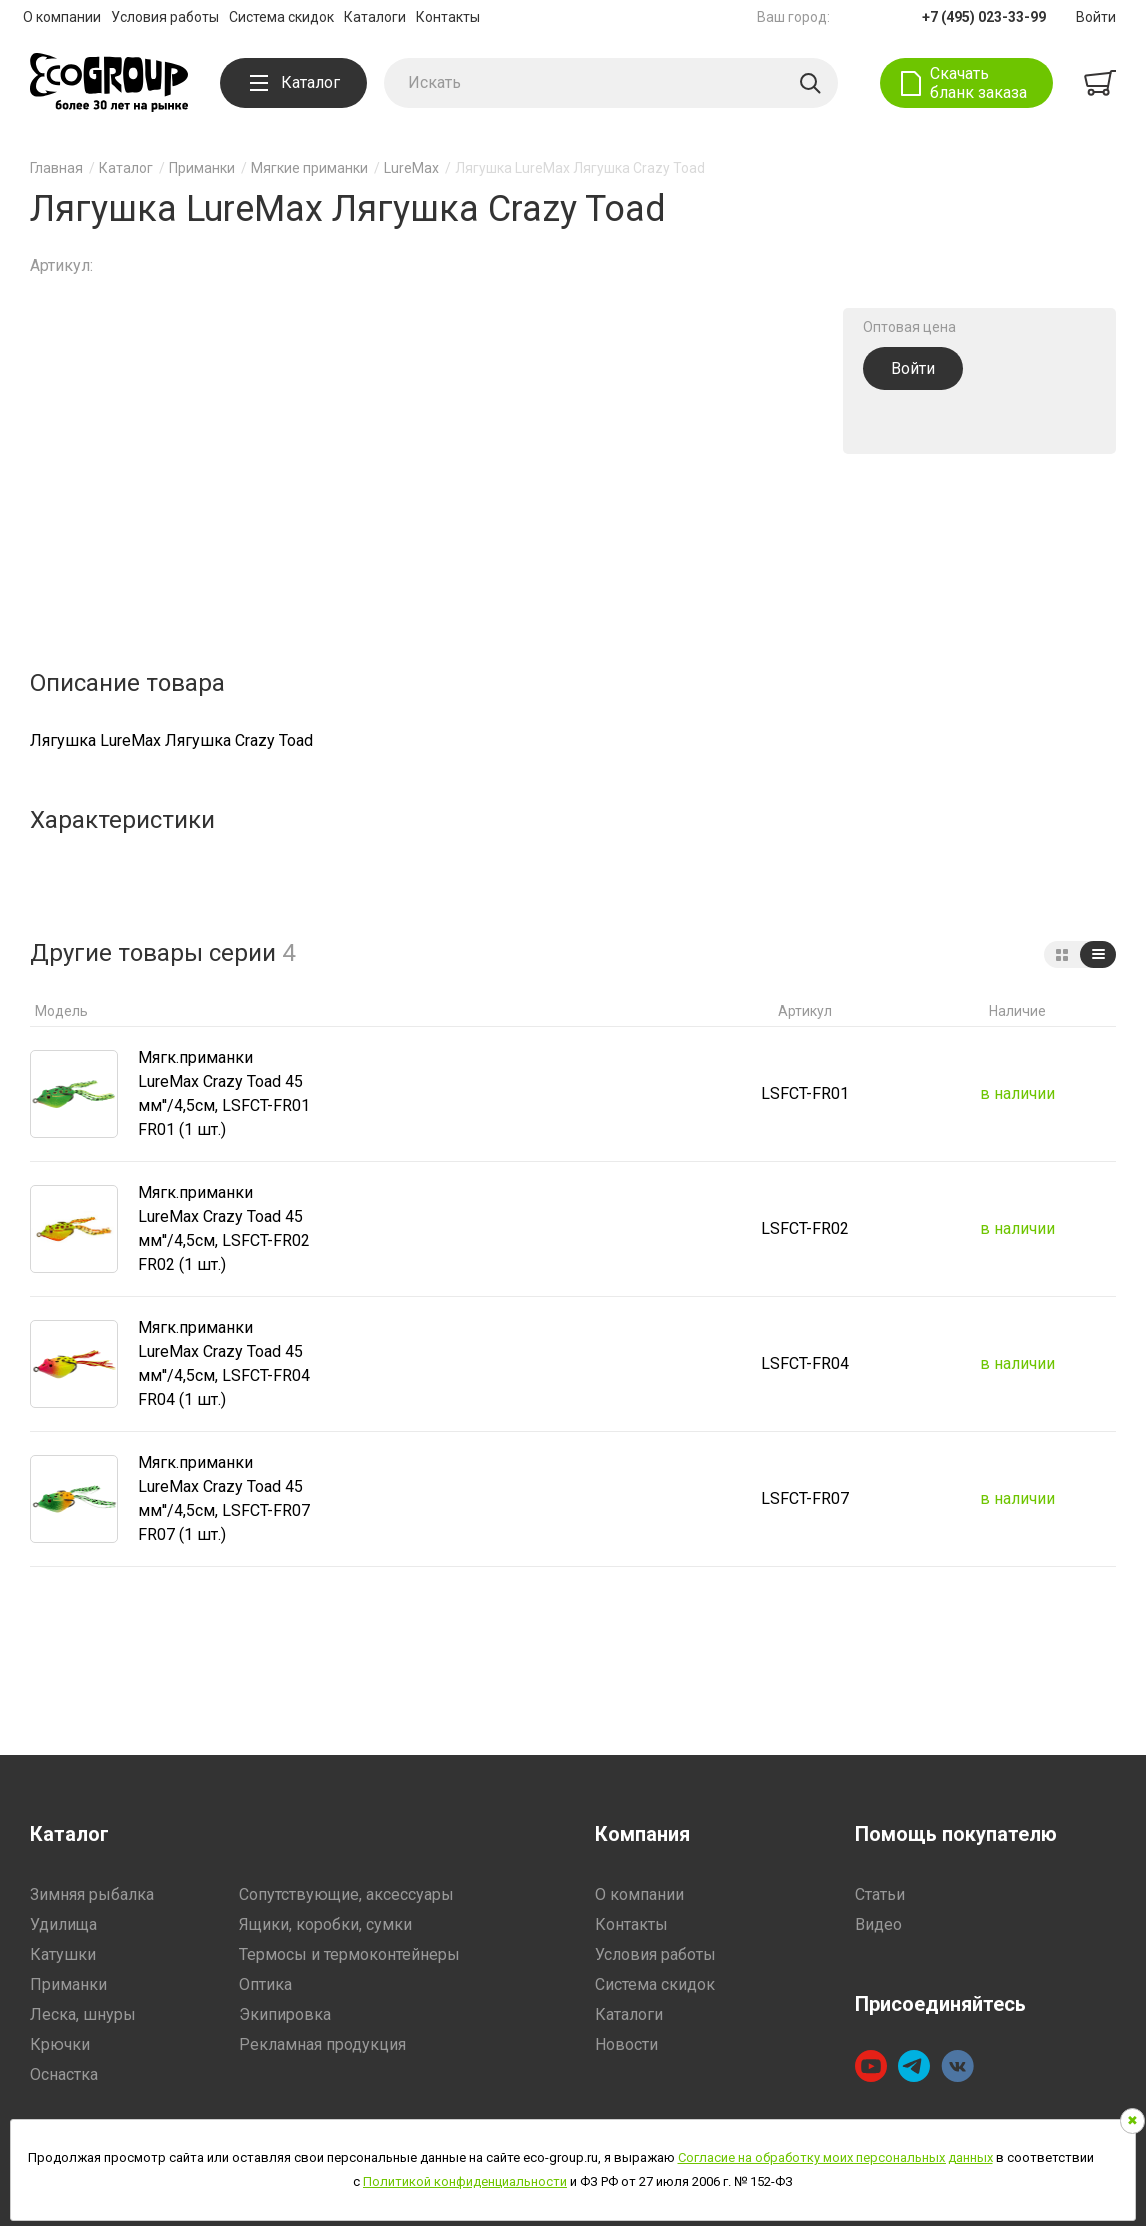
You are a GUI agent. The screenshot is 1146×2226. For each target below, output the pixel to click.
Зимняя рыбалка (92, 1894)
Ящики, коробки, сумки (325, 1924)
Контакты (448, 17)
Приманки (202, 168)
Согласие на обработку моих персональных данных (835, 2157)
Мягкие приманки (309, 168)
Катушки (63, 1954)
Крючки (60, 2044)
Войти (1096, 17)
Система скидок (281, 17)
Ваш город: (793, 17)
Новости (626, 2044)
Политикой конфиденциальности (465, 2181)
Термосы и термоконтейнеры (349, 1954)
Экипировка (285, 2014)
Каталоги (375, 17)
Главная (56, 168)
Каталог (295, 82)
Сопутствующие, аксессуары (346, 1894)
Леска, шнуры (83, 2014)
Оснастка (64, 2074)
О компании (62, 17)
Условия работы (165, 17)
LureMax (411, 168)
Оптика (265, 1984)
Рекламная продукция (322, 2044)
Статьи (880, 1894)
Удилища (63, 1924)
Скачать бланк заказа (978, 83)
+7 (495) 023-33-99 (984, 17)
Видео (878, 1924)
